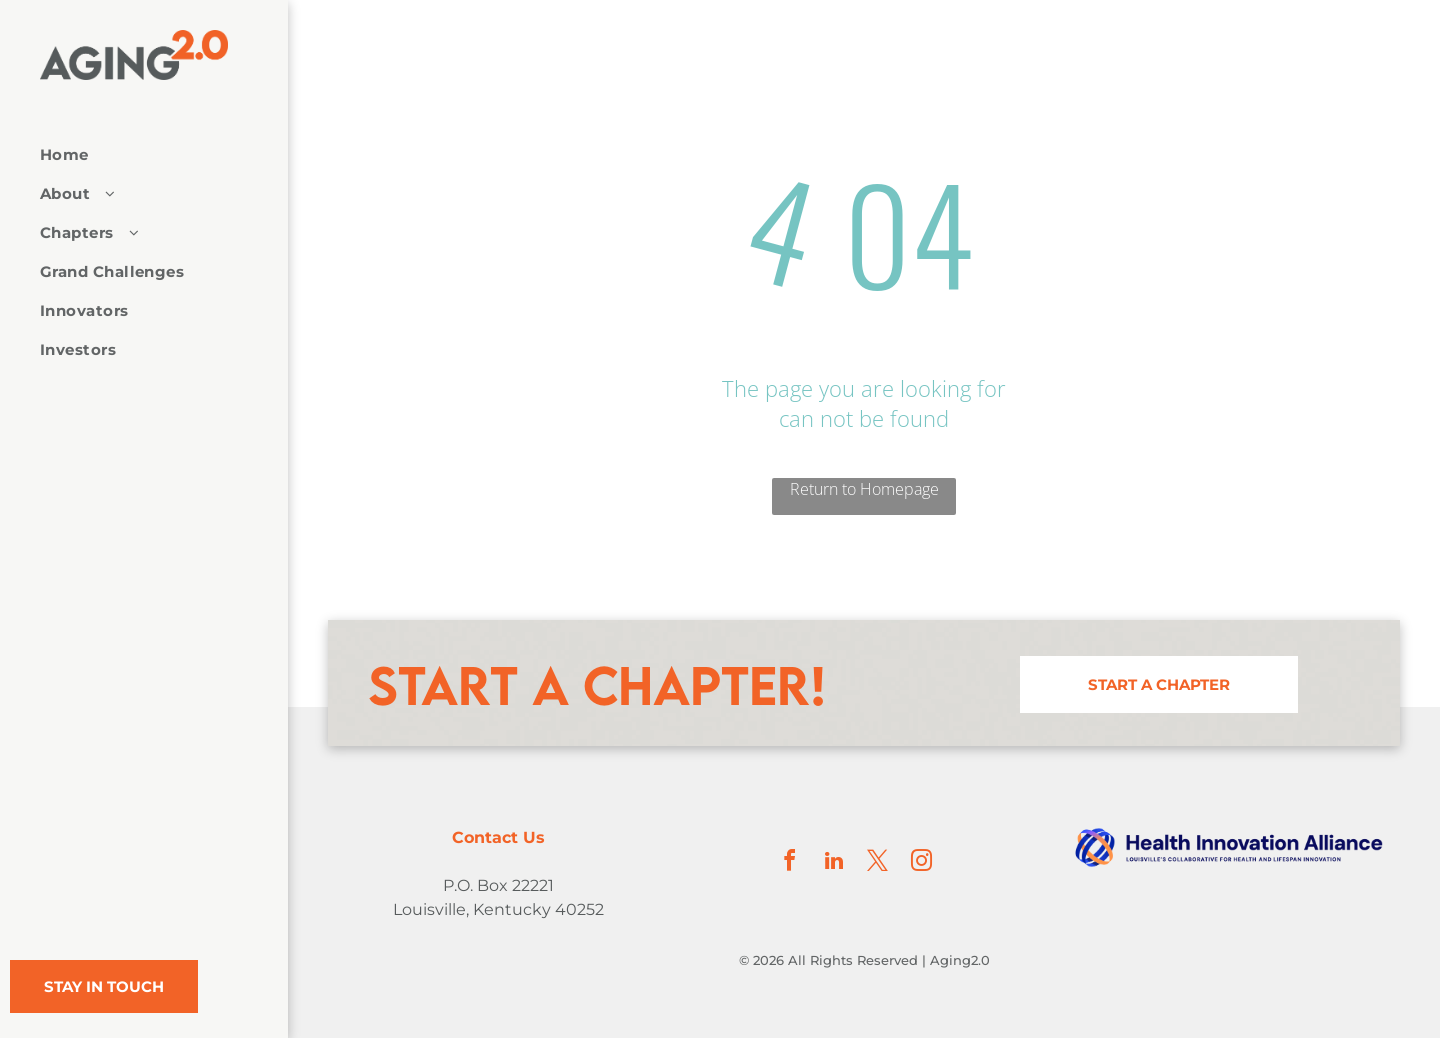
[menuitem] (136, 154)
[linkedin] (834, 863)
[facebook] (790, 863)
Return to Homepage (864, 489)
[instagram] (922, 863)
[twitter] (878, 863)
